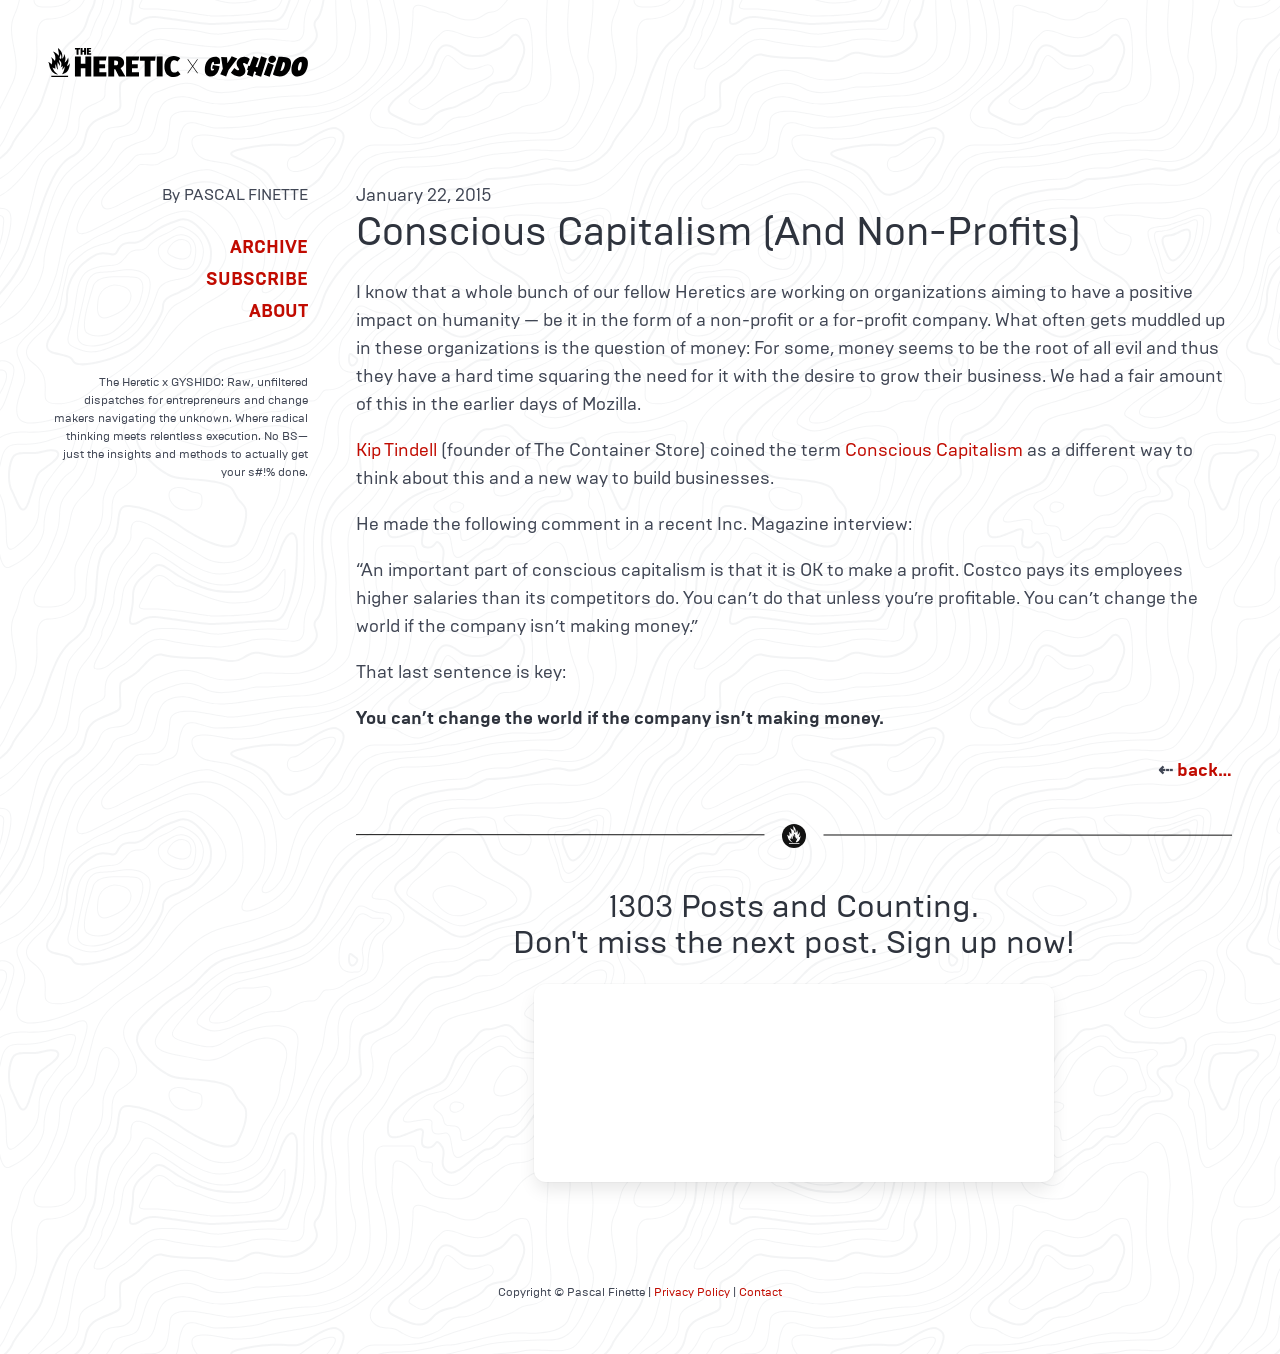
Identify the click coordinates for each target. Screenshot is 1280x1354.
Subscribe (257, 279)
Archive (269, 247)
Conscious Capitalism (934, 450)
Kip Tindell (396, 450)
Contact (760, 1292)
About (278, 311)
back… (1204, 770)
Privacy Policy (692, 1292)
